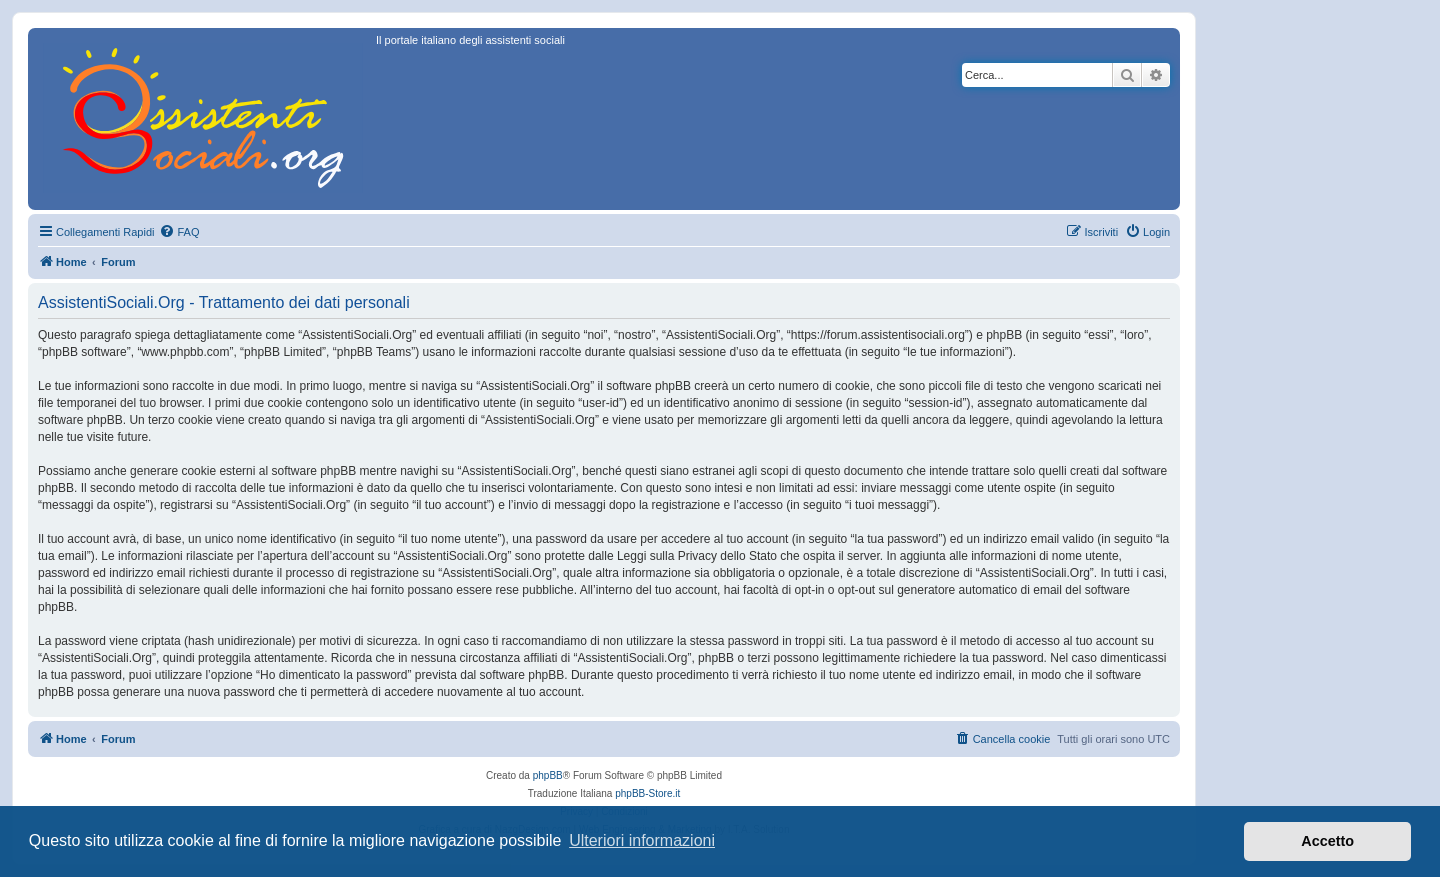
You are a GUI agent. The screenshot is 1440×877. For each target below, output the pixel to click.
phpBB (548, 775)
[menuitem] (179, 232)
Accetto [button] (1327, 841)
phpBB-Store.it (647, 793)
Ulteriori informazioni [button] (642, 840)
